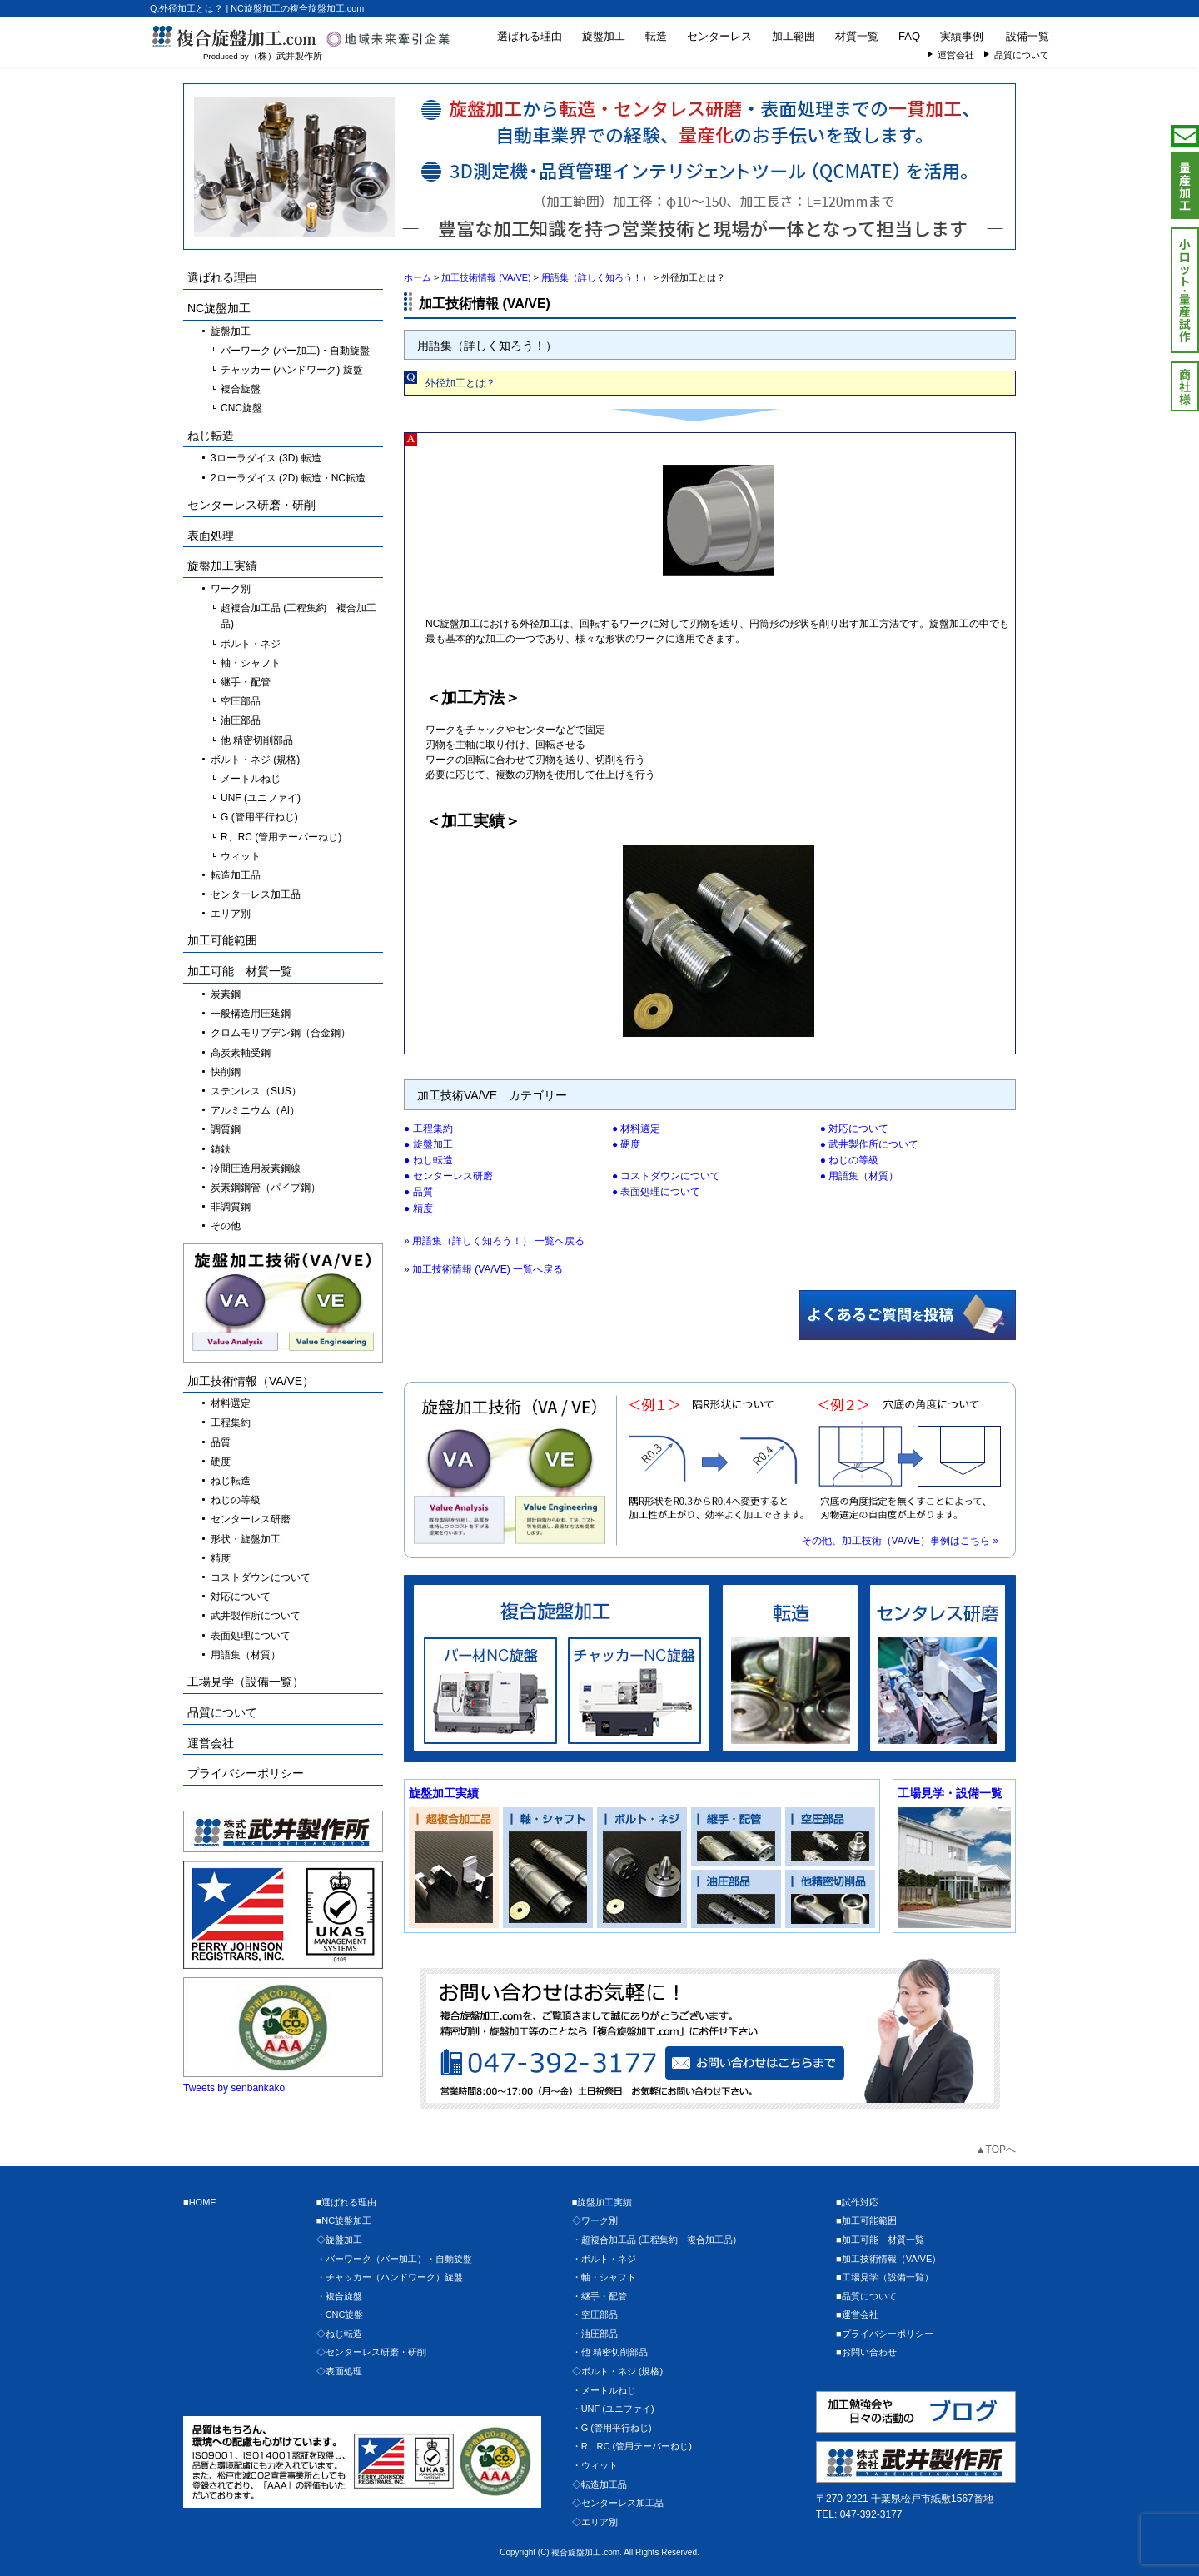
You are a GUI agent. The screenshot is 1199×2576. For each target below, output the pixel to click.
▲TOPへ (996, 2149)
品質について (1021, 55)
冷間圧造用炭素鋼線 (256, 1168)
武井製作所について (873, 1144)
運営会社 (956, 55)
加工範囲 (793, 36)
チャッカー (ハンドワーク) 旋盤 (292, 370)
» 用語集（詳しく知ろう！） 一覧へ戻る (494, 1241)
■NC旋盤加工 (344, 2220)
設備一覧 (1027, 36)
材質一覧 (856, 36)
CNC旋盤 (241, 408)
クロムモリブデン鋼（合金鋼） (281, 1033)
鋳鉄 (221, 1149)
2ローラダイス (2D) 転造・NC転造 (288, 478)
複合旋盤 (241, 389)
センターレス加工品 (256, 894)
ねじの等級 (853, 1160)
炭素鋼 (226, 994)
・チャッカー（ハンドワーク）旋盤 (389, 2277)
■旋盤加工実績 (602, 2202)
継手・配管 (246, 682)
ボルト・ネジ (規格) (255, 759)
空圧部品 (241, 701)
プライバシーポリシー (245, 1773)
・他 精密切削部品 (610, 2352)
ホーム (417, 277)
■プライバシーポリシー (884, 2334)
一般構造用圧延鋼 (251, 1013)
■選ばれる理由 (346, 2202)
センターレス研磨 (453, 1176)
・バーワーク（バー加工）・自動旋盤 (394, 2259)
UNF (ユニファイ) (261, 798)
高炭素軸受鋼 (241, 1053)
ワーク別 (231, 589)
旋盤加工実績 (444, 1793)
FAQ (909, 36)
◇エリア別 (595, 2522)
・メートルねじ (604, 2390)
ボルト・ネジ (251, 644)
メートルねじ (251, 779)
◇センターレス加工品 (618, 2503)
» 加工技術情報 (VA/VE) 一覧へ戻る (483, 1269)
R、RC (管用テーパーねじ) (281, 837)
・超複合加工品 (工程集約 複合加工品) (654, 2240)
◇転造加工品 (599, 2484)
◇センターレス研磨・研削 (371, 2352)
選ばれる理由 (529, 36)
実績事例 (961, 36)
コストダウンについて (670, 1176)
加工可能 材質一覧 (239, 971)
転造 (656, 36)
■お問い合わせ (866, 2352)
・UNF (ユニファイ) (613, 2409)
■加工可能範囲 (866, 2220)
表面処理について (660, 1192)
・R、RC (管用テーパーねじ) (632, 2446)
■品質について (866, 2296)
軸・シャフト (251, 663)
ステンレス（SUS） (256, 1091)
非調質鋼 (231, 1207)
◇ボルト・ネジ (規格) (617, 2371)
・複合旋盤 (339, 2296)
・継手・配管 (599, 2296)
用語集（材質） (863, 1176)
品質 (423, 1192)
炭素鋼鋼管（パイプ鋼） (266, 1187)
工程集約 (433, 1128)
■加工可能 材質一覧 (880, 2240)
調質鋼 (226, 1129)
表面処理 (210, 535)
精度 (423, 1208)
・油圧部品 (595, 2334)
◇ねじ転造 (339, 2334)
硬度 (630, 1144)
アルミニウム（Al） (255, 1110)
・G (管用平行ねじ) (612, 2428)
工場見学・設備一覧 (950, 1793)
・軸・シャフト (604, 2277)
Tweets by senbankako (234, 2088)
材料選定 (640, 1128)
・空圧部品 (595, 2314)
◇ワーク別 (595, 2220)
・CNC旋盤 (340, 2314)
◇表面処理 (339, 2371)
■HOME (199, 2202)
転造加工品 (236, 875)
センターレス (719, 36)
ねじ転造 (433, 1160)
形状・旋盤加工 (246, 1539)
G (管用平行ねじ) (259, 817)
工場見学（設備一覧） (245, 1681)
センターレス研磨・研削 (251, 504)
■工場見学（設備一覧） (884, 2277)
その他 (226, 1226)
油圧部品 (241, 720)
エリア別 (231, 913)
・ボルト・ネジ (604, 2259)
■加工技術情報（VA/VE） (888, 2259)
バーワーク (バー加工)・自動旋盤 (295, 350)
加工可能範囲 (222, 940)
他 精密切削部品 (257, 740)
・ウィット (595, 2465)
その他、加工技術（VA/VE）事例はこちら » (900, 1541)
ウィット (241, 856)
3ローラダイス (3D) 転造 (266, 458)
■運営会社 (857, 2314)
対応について (858, 1128)
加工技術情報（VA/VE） (250, 1381)
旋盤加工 (603, 36)
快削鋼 (226, 1072)
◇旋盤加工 (339, 2240)
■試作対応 (857, 2202)
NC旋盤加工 (219, 308)
